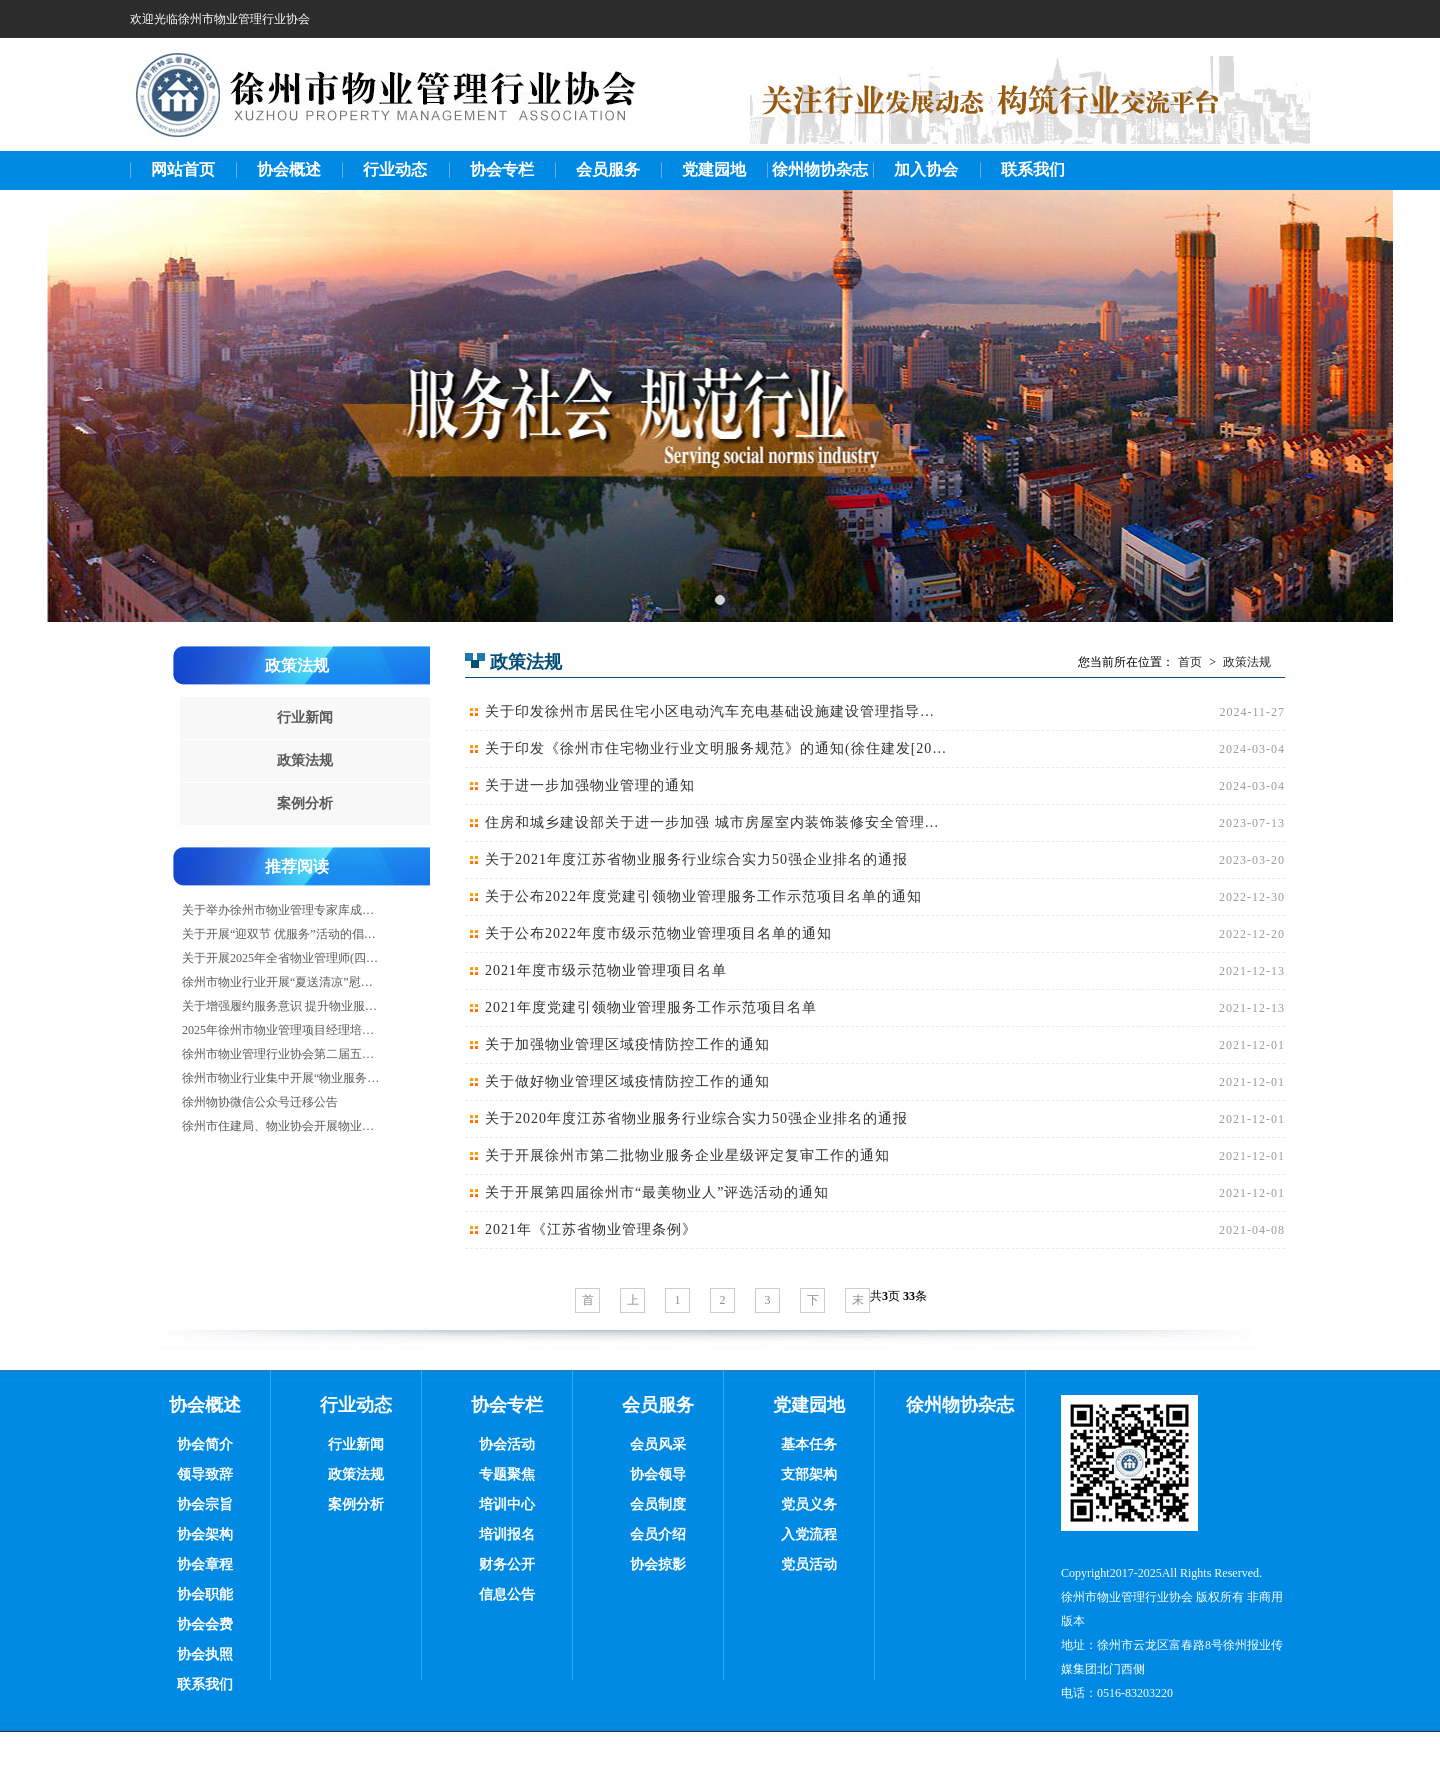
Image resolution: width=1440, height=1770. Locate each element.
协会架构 (205, 1534)
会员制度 (658, 1504)
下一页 (813, 1303)
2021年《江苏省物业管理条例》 (591, 1229)
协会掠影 (658, 1564)
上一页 (633, 1303)
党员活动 (809, 1564)
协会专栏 (502, 169)
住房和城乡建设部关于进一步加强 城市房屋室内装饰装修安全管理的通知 (716, 822)
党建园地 (714, 169)
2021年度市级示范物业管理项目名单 (606, 970)
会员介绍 (658, 1534)
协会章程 (205, 1564)
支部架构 (809, 1474)
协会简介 (205, 1444)
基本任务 (809, 1444)
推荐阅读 (297, 866)
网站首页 (183, 169)
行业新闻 (305, 717)
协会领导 (658, 1474)
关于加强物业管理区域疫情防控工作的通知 (627, 1044)
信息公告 (507, 1594)
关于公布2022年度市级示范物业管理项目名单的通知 (658, 933)
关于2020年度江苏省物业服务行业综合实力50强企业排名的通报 (696, 1118)
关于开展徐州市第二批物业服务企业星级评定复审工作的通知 (687, 1155)
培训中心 (507, 1504)
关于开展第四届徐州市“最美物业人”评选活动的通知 (657, 1192)
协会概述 (289, 169)
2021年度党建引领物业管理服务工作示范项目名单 (651, 1007)
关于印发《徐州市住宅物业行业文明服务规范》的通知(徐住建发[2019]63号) (716, 748)
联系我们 (1033, 169)
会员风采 (658, 1444)
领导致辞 (205, 1474)
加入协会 (926, 169)
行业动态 (395, 169)
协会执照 (205, 1654)
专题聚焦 (507, 1474)
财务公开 (507, 1564)
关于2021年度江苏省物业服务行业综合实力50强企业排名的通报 (696, 859)
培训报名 (507, 1534)
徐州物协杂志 (820, 169)
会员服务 (608, 169)
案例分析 (305, 803)
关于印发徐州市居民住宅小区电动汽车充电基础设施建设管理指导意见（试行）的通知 (716, 711)
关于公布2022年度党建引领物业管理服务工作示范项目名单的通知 (703, 896)
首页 (1190, 662)
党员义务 (809, 1504)
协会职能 (205, 1594)
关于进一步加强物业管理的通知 (590, 785)
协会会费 (205, 1624)
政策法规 (297, 665)
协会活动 (507, 1444)
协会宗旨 (205, 1504)
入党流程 (809, 1534)
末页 (858, 1303)
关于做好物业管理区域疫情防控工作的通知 (627, 1081)
